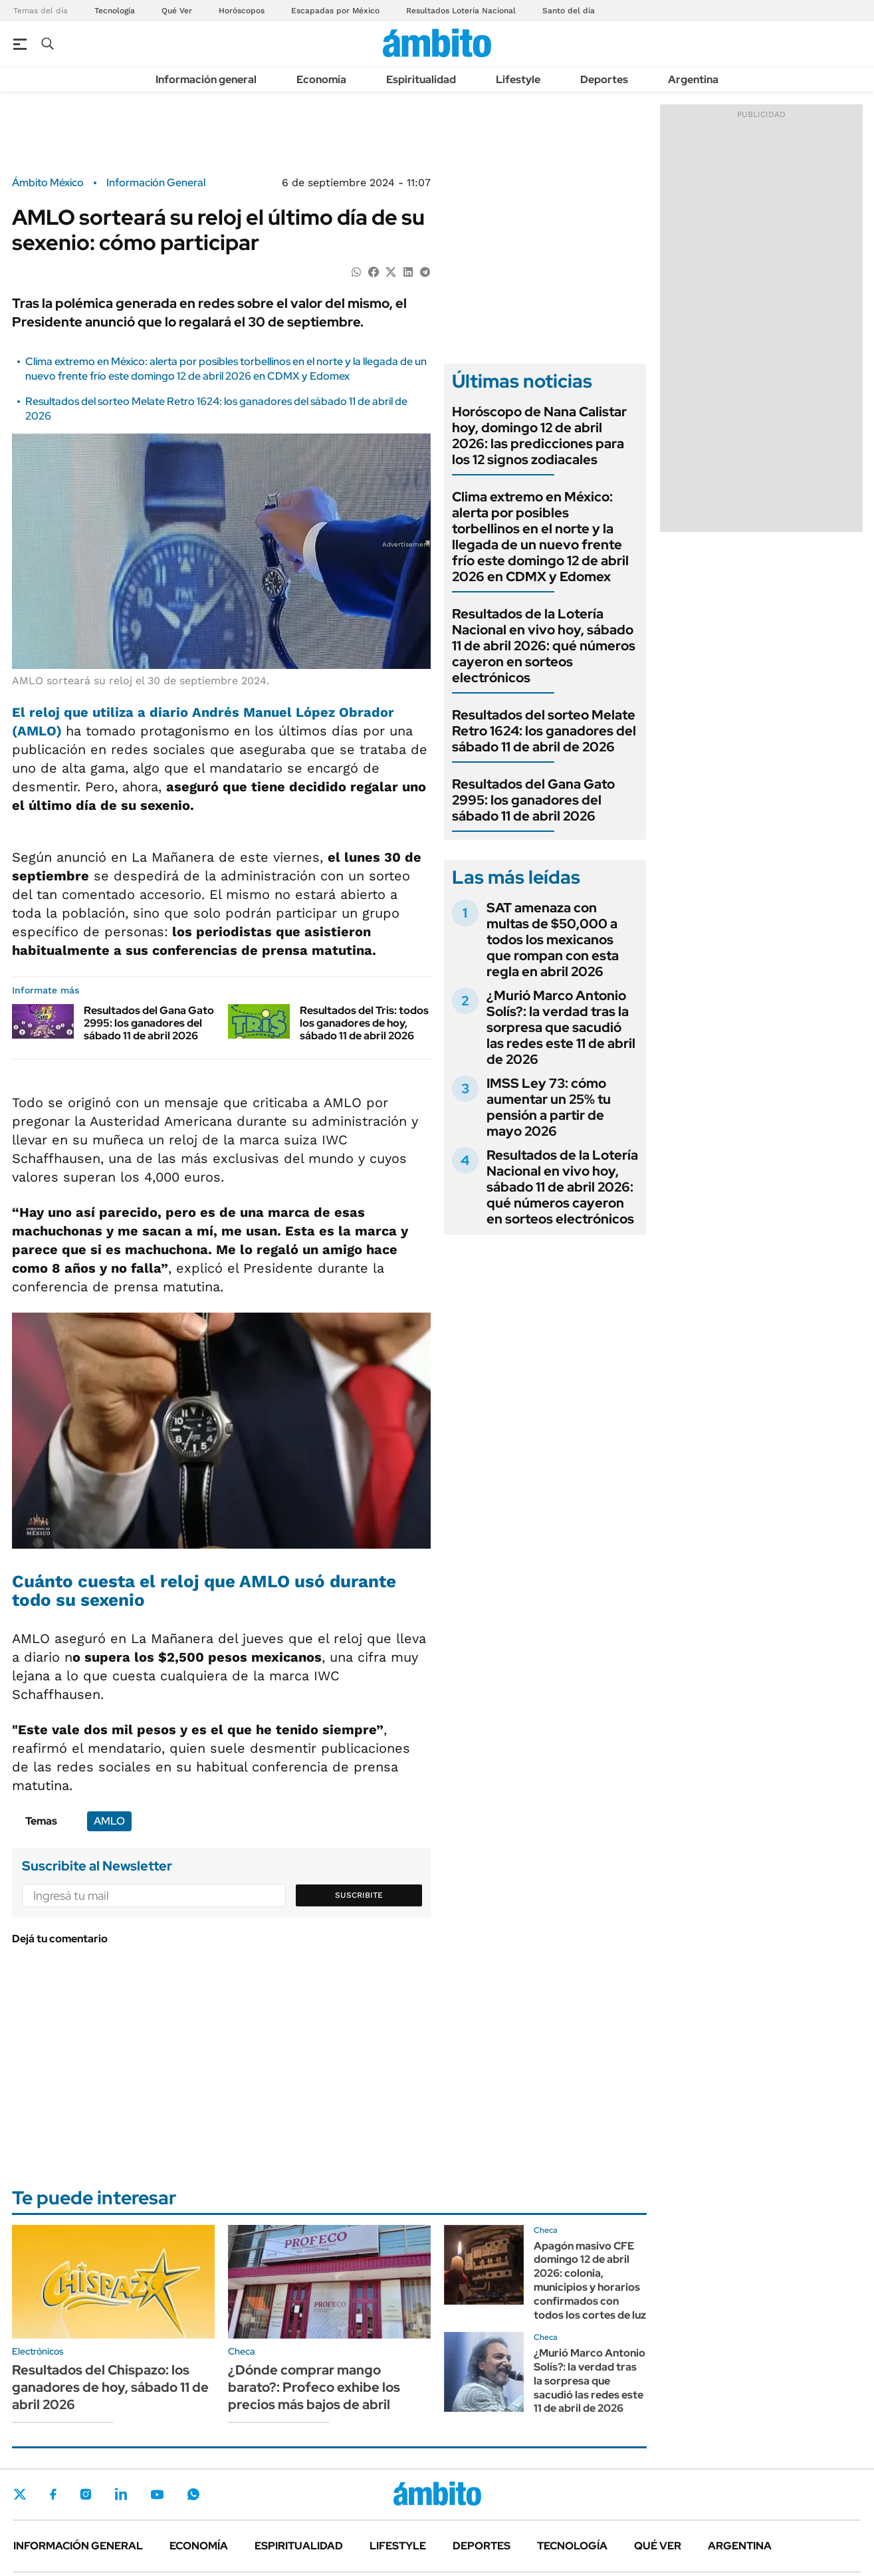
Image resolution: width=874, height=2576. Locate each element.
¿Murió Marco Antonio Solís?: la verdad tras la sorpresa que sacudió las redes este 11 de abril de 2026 (561, 1027)
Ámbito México (48, 183)
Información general (206, 79)
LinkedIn (121, 2494)
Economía (321, 79)
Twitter (20, 2494)
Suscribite (359, 1895)
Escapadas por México (335, 10)
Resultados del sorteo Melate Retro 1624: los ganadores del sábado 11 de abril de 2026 (544, 730)
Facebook (53, 2494)
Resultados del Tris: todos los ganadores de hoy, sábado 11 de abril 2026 (364, 1023)
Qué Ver (177, 10)
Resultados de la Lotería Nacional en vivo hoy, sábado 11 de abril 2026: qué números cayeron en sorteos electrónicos (543, 645)
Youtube (157, 2495)
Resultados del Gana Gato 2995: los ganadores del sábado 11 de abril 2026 (149, 1023)
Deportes (604, 79)
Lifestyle (518, 79)
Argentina (693, 79)
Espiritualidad (421, 79)
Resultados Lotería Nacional (461, 10)
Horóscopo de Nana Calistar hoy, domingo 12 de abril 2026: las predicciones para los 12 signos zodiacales (539, 435)
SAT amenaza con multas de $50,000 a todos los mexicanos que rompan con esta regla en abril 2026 (553, 939)
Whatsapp (193, 2494)
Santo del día (568, 10)
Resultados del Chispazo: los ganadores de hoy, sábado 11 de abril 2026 (110, 2387)
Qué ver (657, 2546)
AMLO (109, 1821)
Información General (155, 183)
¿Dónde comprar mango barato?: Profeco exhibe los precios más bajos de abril (314, 2387)
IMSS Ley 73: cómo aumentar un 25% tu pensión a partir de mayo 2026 (549, 1107)
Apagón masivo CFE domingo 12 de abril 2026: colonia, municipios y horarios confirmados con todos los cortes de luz (590, 2280)
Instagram (86, 2494)
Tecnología (114, 10)
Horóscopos (242, 10)
